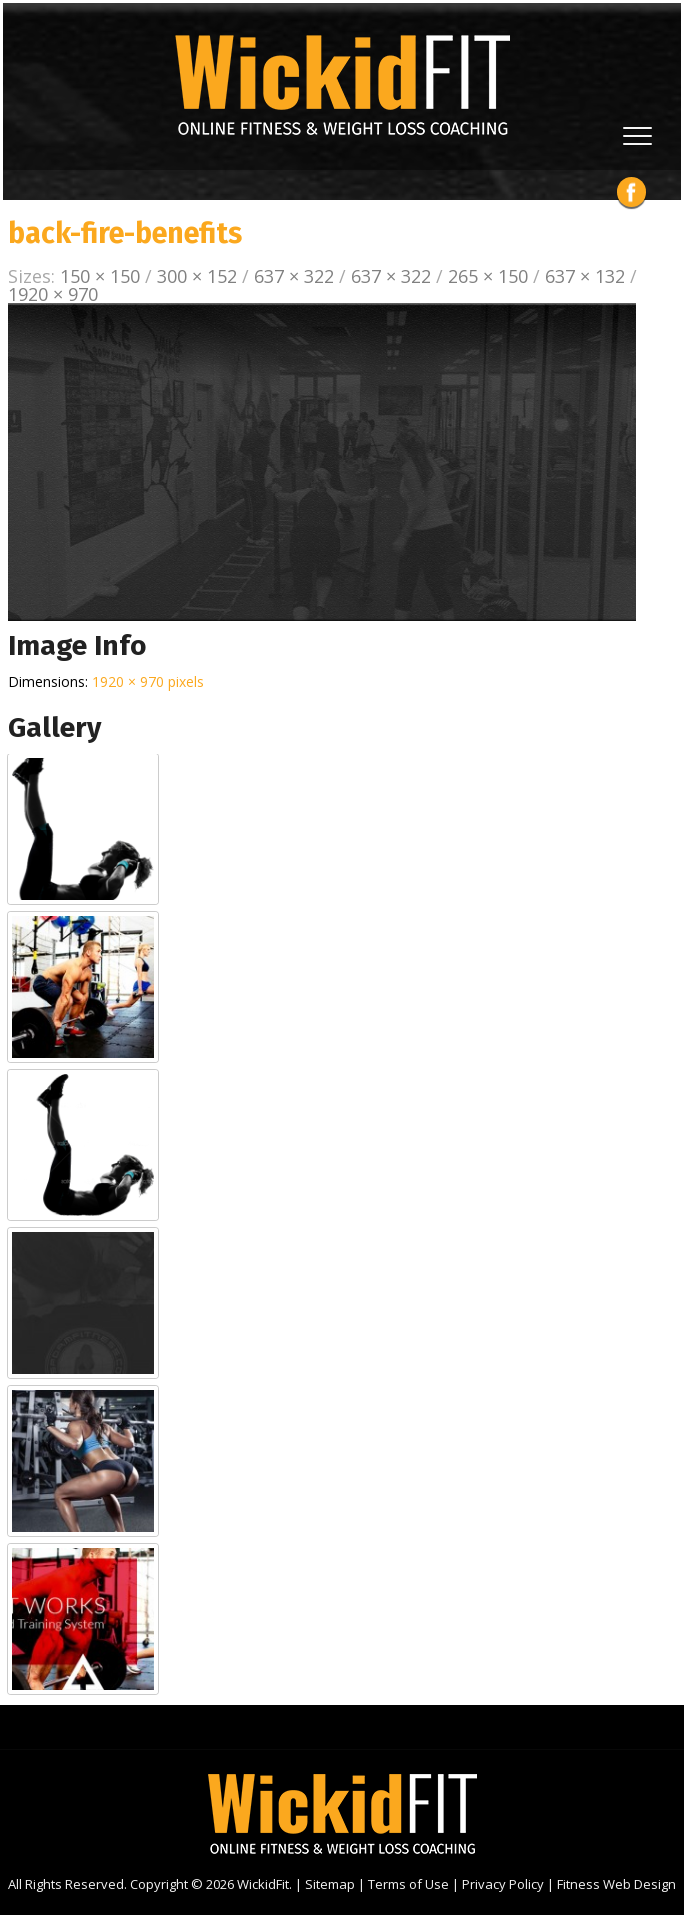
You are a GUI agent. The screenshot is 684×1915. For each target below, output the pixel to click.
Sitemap (330, 1884)
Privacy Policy (503, 1884)
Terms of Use (408, 1884)
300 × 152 (197, 276)
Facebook (631, 192)
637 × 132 (585, 276)
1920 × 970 (53, 294)
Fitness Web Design (616, 1884)
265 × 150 (488, 276)
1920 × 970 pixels (148, 681)
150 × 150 (100, 276)
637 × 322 (294, 276)
